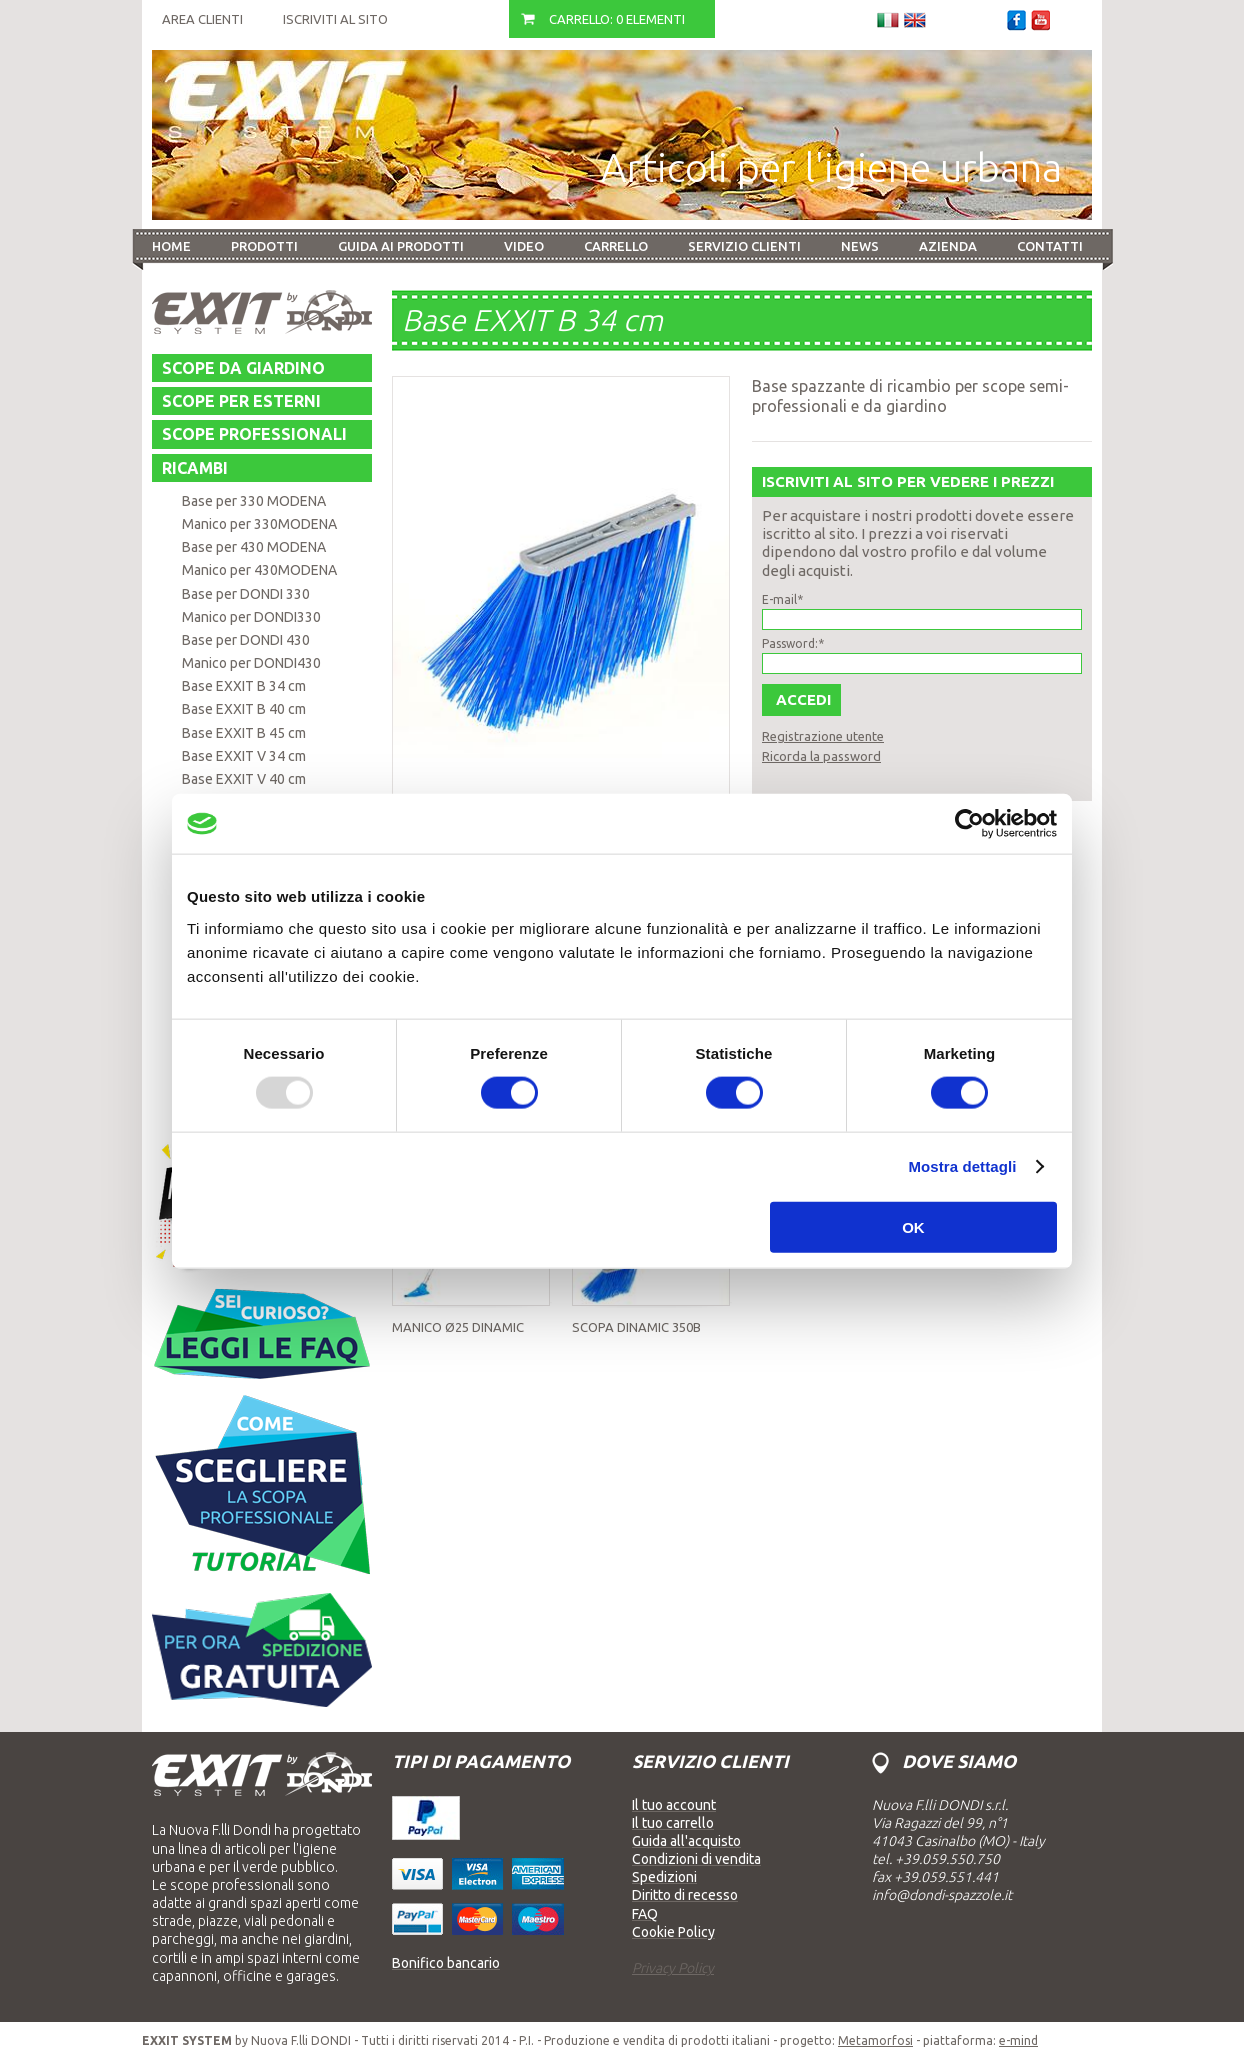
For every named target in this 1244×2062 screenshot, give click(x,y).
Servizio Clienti (744, 246)
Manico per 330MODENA (259, 524)
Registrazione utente (823, 736)
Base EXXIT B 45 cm (244, 733)
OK (913, 1226)
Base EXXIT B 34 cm (244, 686)
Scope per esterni (241, 401)
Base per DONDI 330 (246, 594)
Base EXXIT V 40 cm (244, 779)
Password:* (793, 643)
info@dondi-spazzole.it (942, 1895)
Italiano (888, 20)
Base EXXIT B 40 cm (244, 709)
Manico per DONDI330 (251, 617)
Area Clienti (202, 19)
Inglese (915, 20)
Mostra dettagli (962, 1166)
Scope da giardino (243, 368)
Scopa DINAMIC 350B (636, 1327)
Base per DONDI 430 (246, 640)
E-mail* (782, 599)
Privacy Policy (673, 1968)
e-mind (1018, 2040)
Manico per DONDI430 (251, 663)
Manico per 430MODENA (259, 570)
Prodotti (264, 246)
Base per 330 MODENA (254, 501)
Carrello (616, 246)
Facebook (1016, 20)
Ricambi (195, 468)
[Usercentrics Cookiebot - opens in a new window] (969, 824)
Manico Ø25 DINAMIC (458, 1327)
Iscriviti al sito (335, 19)
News (860, 246)
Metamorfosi (875, 2040)
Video (524, 246)
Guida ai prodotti (401, 246)
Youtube (1040, 20)
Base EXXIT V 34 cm (244, 756)
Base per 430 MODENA (254, 547)
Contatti (1050, 246)
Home (171, 246)
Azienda (948, 246)
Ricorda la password (821, 756)
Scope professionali (254, 434)
